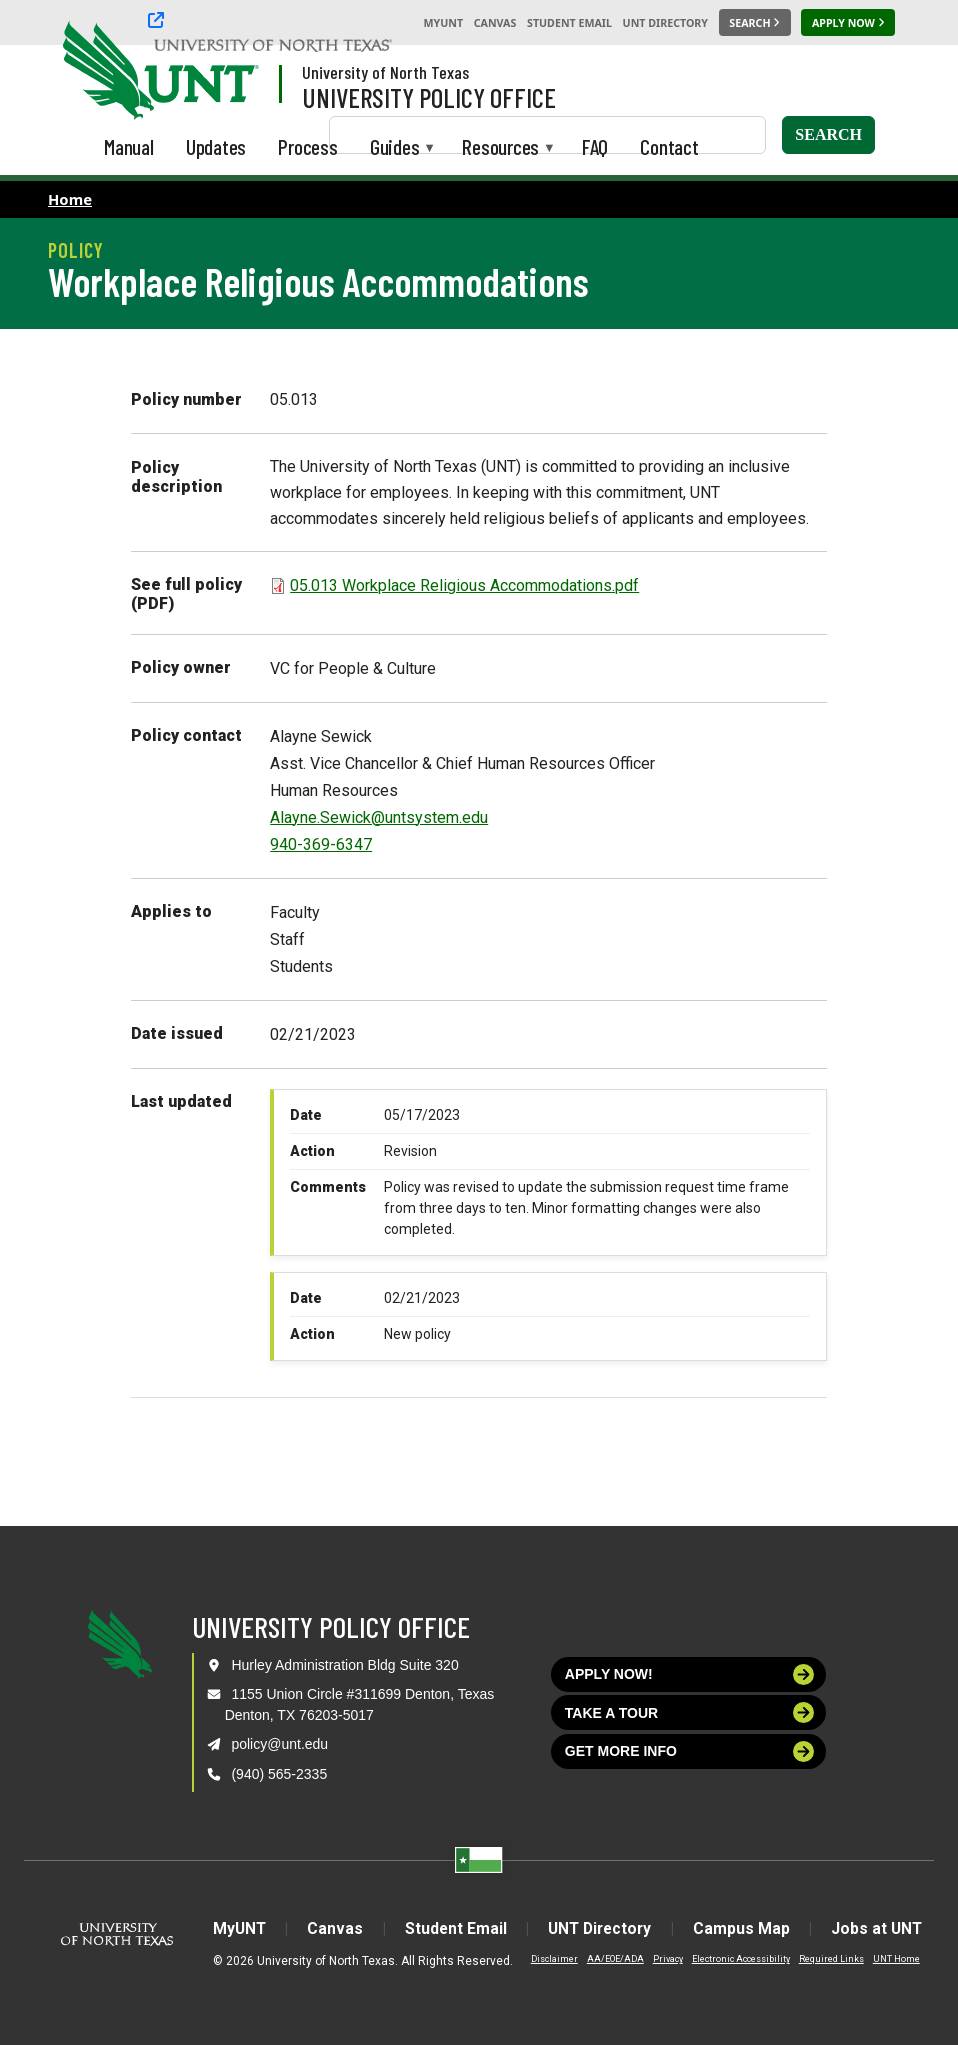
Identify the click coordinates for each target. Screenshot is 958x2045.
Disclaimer (541, 1959)
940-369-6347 (321, 844)
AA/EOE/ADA (602, 1959)
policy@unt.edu (279, 1744)
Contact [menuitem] (669, 146)
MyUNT (443, 23)
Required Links (818, 1959)
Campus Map (747, 1928)
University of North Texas (385, 72)
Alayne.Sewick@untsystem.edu (379, 817)
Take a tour (690, 1712)
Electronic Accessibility (728, 1959)
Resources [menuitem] (500, 148)
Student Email (569, 23)
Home (70, 199)
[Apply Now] (848, 23)
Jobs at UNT (886, 1928)
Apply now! (690, 1674)
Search (828, 134)
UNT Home (883, 1959)
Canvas (495, 23)
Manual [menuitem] (129, 146)
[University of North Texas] (101, 68)
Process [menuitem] (308, 146)
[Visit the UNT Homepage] (228, 72)
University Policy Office (429, 97)
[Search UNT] (755, 23)
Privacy (655, 1959)
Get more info (690, 1751)
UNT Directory (665, 23)
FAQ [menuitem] (595, 146)
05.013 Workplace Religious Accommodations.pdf (464, 585)
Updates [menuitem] (216, 146)
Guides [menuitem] (395, 148)
